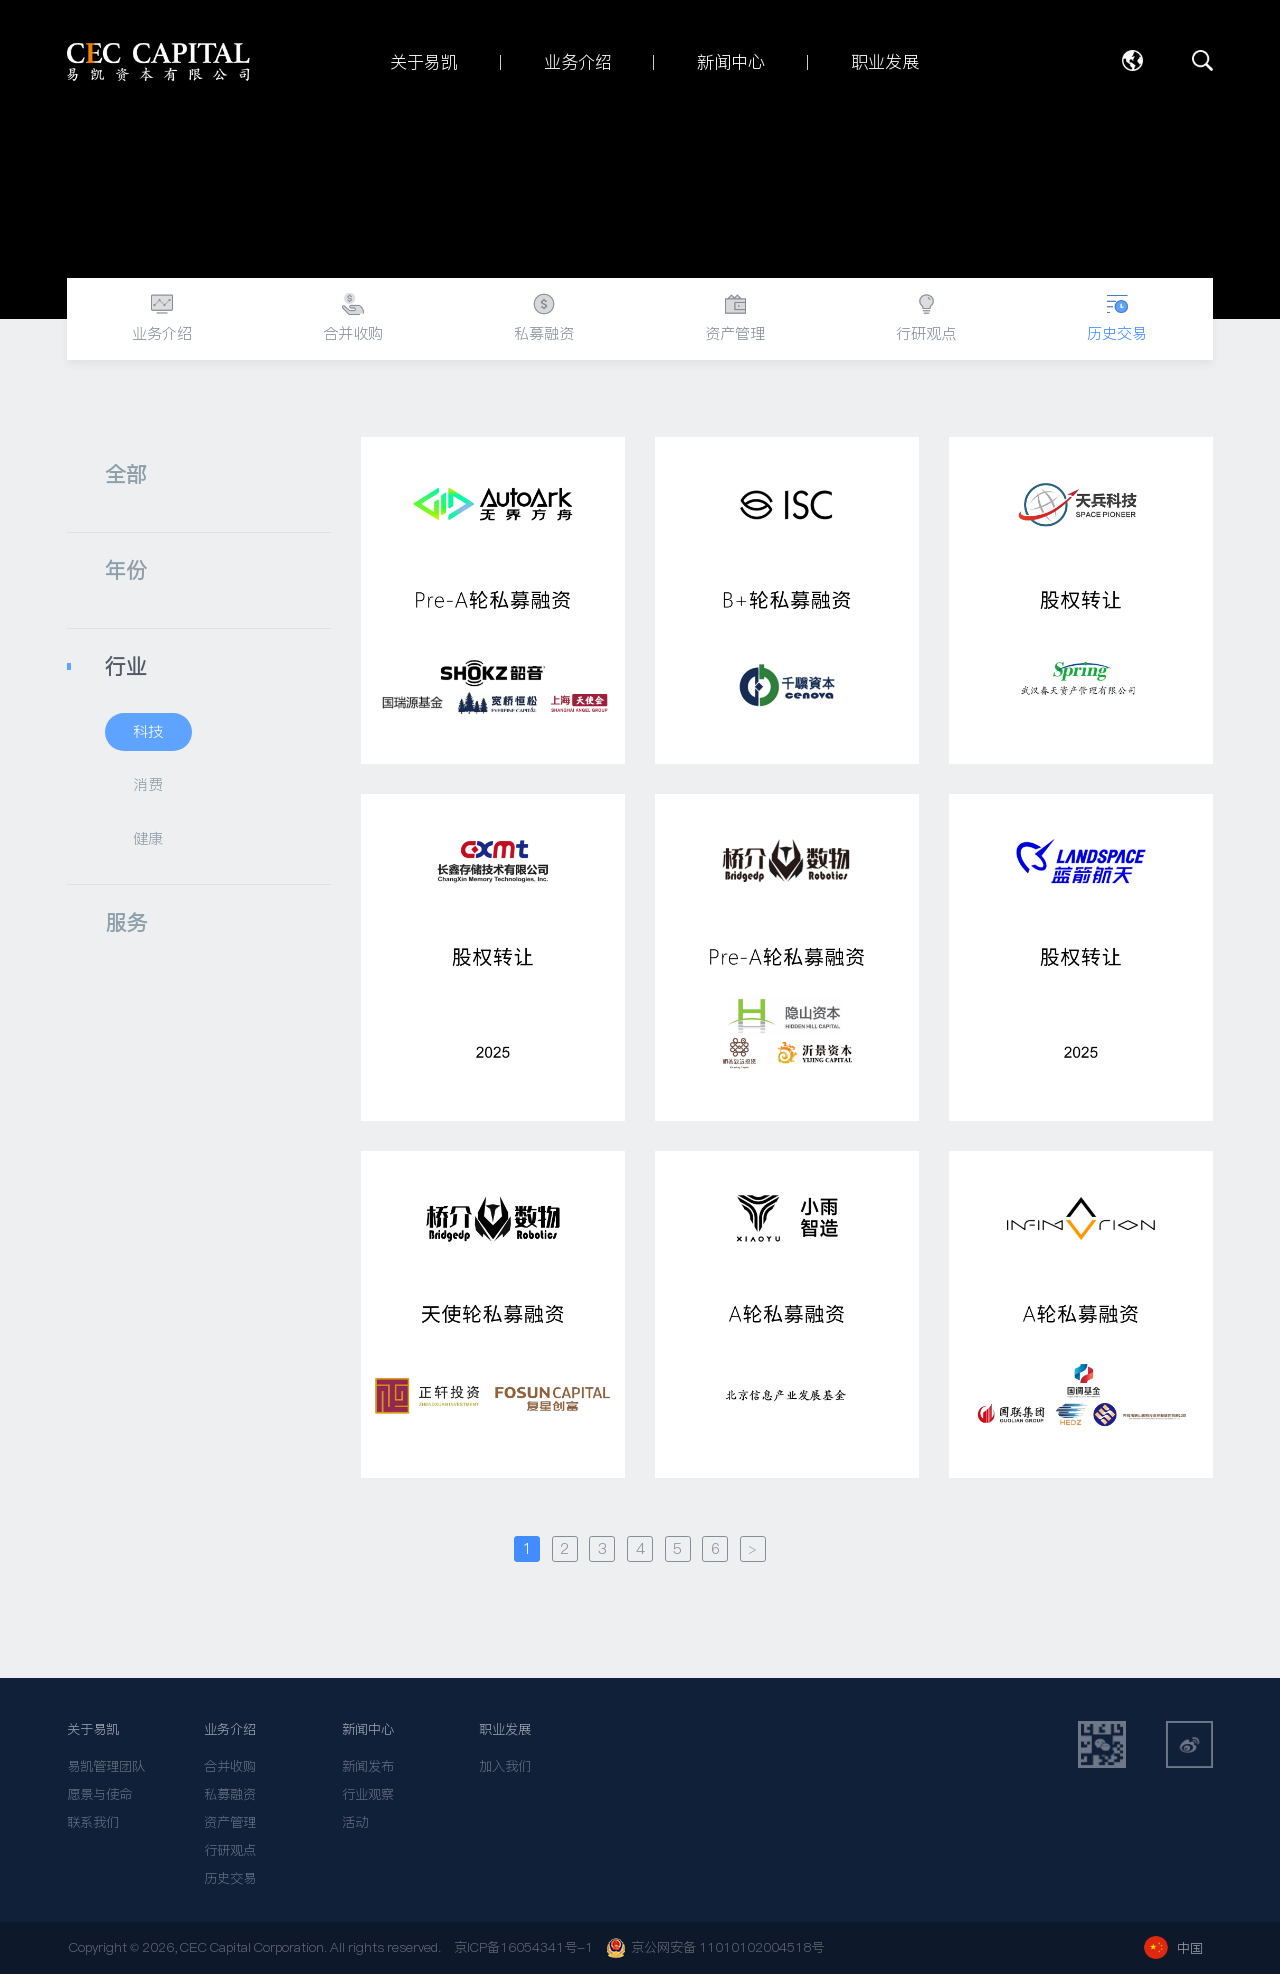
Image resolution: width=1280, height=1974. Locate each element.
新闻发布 (368, 1766)
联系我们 (93, 1822)
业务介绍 (230, 1729)
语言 (1132, 61)
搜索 (1203, 61)
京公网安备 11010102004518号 (715, 1948)
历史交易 (230, 1878)
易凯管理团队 (106, 1766)
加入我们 (505, 1766)
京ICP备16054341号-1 (523, 1947)
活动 (355, 1822)
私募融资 (230, 1794)
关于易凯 (93, 1729)
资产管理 (230, 1822)
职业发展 (505, 1729)
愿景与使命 (99, 1794)
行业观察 (368, 1794)
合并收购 (230, 1766)
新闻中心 (368, 1729)
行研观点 (230, 1850)
